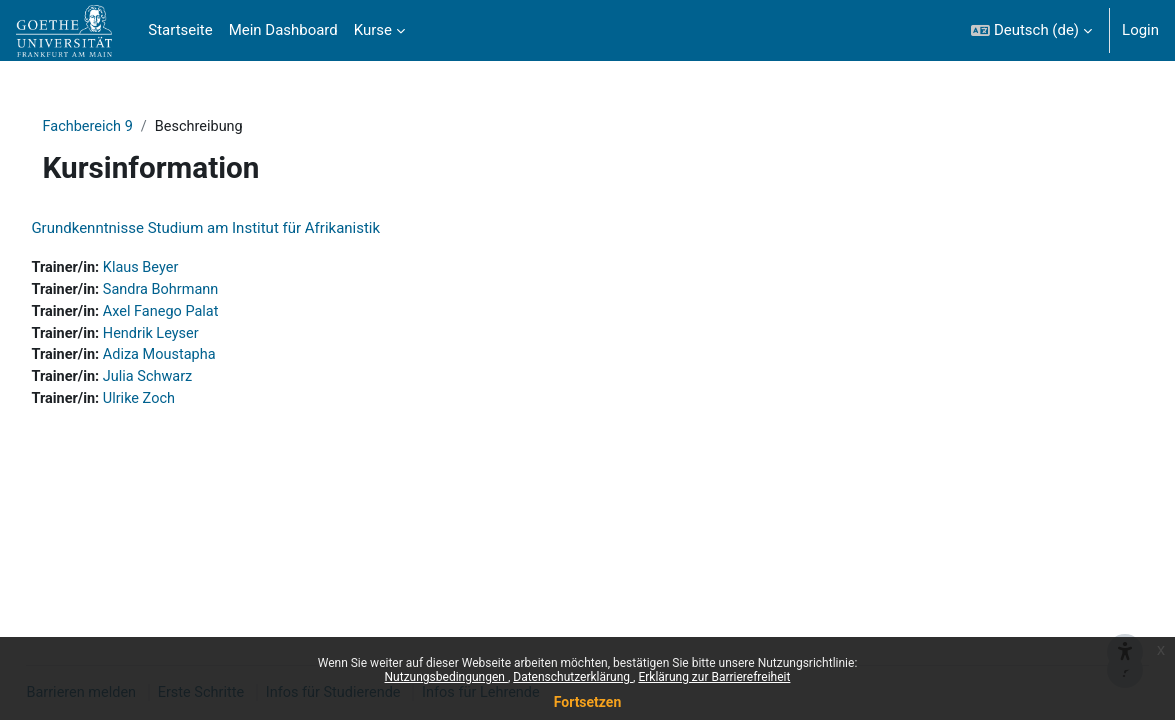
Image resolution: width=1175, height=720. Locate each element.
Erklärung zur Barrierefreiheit (714, 677)
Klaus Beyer (189, 269)
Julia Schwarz (196, 381)
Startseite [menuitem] (180, 30)
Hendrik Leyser (199, 337)
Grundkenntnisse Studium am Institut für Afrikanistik (250, 229)
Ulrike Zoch (187, 404)
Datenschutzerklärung (573, 677)
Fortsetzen (588, 702)
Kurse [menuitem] (373, 30)
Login (1140, 30)
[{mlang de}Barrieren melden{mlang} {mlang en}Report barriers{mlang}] (1125, 622)
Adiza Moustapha (208, 359)
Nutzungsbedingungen (446, 677)
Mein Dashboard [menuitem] (283, 30)
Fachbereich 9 (117, 127)
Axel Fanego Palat (210, 314)
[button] (1031, 30)
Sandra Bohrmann (209, 292)
